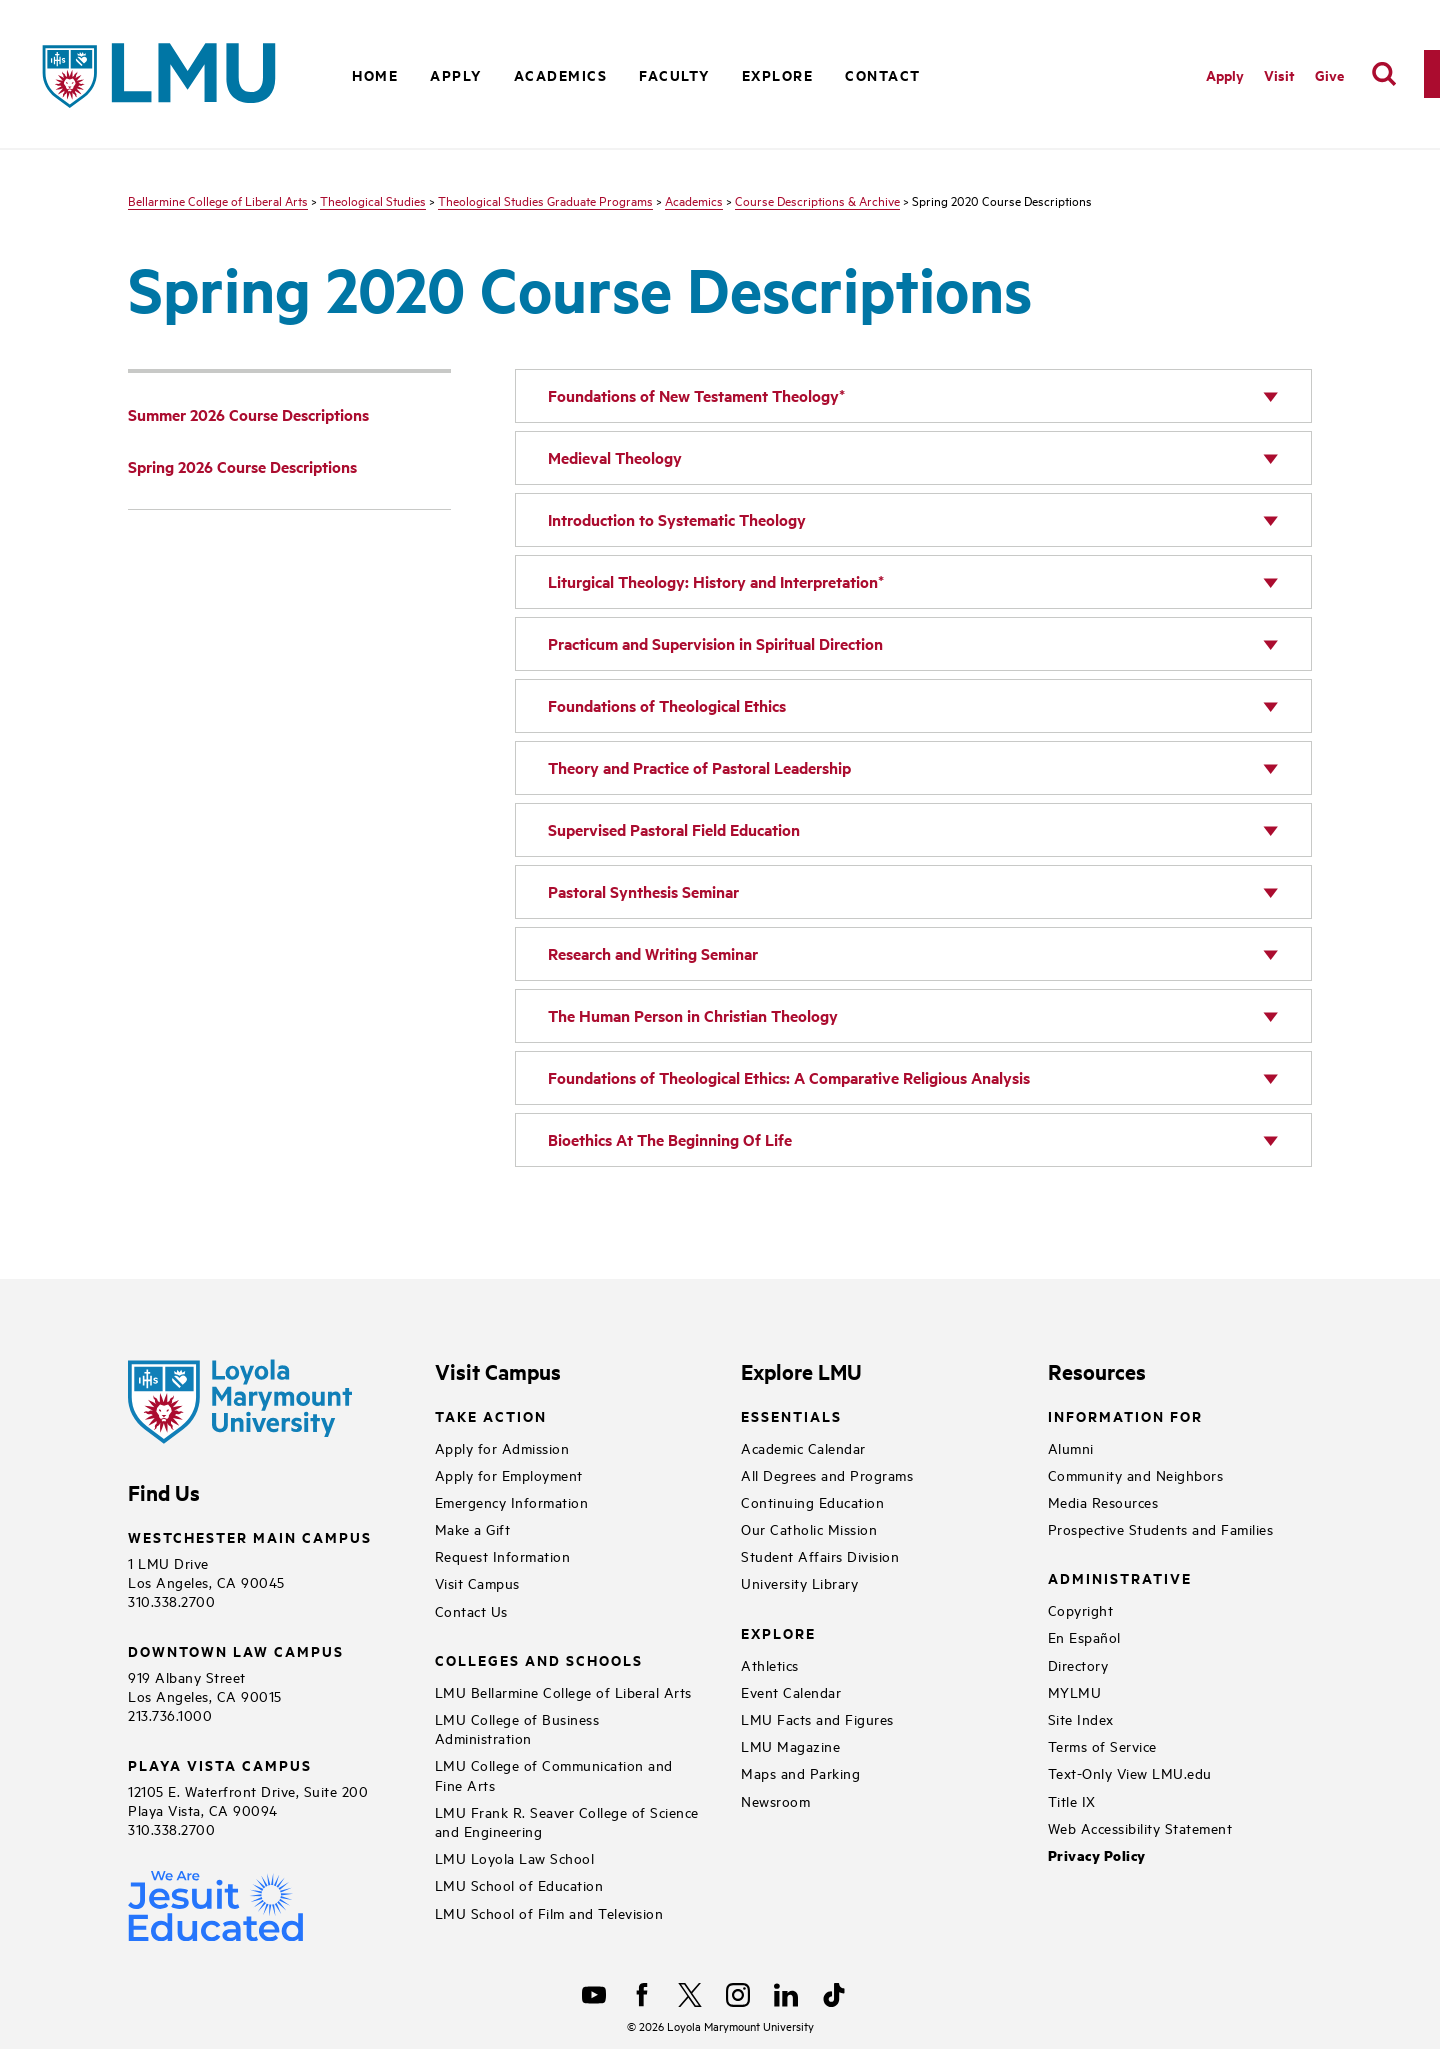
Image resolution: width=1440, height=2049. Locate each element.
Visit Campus (477, 1582)
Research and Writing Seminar (653, 953)
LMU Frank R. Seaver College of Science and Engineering (567, 1821)
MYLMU (1075, 1691)
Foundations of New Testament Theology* (696, 395)
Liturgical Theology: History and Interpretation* (716, 581)
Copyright (1081, 1609)
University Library (799, 1582)
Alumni (1071, 1447)
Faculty (674, 74)
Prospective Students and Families (1161, 1528)
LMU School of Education (519, 1884)
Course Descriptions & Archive (817, 200)
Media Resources (1103, 1501)
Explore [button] (778, 74)
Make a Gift (473, 1528)
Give (1329, 74)
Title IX (1072, 1800)
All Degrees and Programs (827, 1474)
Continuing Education (812, 1501)
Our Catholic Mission (809, 1528)
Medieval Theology (615, 457)
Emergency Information (512, 1501)
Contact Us (471, 1610)
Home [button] (375, 74)
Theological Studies (373, 200)
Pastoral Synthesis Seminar (643, 891)
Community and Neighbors (1136, 1474)
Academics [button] (561, 74)
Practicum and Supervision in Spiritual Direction (715, 643)
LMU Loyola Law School (515, 1857)
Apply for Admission (502, 1447)
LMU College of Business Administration (517, 1728)
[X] (690, 1995)
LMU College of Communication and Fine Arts (554, 1774)
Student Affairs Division (820, 1555)
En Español (1084, 1636)
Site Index (1081, 1718)
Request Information (503, 1555)
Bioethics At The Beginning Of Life (670, 1139)
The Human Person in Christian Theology (693, 1015)
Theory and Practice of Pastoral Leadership (699, 767)
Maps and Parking (800, 1772)
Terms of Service (1102, 1745)
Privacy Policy (1097, 1855)
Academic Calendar (803, 1447)
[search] (1384, 74)
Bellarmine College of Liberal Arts (218, 200)
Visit (1279, 74)
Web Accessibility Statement (1140, 1827)
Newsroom (775, 1800)
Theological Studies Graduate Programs (545, 200)
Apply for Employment (509, 1474)
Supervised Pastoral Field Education (674, 829)
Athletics (770, 1664)
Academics (694, 200)
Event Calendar (791, 1691)
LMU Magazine (790, 1745)
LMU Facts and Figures (817, 1718)
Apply (456, 74)
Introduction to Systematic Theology (677, 519)
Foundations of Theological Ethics (667, 705)
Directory (1078, 1664)
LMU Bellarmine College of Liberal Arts (563, 1691)
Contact (883, 74)
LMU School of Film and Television (549, 1912)
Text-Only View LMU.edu (1130, 1772)
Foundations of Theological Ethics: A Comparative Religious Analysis (789, 1077)
